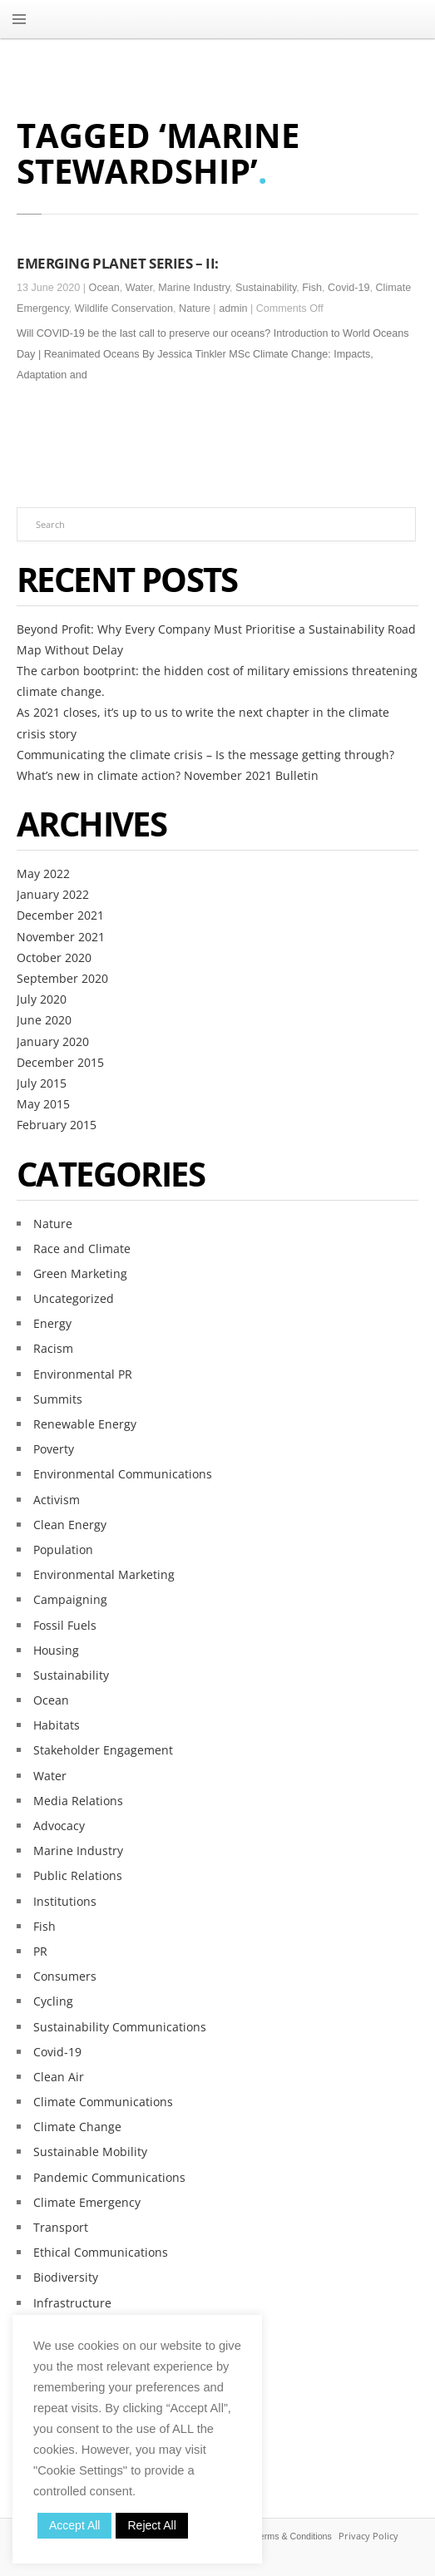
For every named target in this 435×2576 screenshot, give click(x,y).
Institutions (64, 1901)
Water (139, 288)
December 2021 (60, 915)
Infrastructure (72, 2303)
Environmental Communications (122, 1474)
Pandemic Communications (109, 2177)
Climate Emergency (87, 2202)
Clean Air (58, 2077)
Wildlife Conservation (124, 308)
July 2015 (42, 1083)
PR (40, 1951)
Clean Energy (69, 1524)
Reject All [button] (151, 2525)
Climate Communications (103, 2102)
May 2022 (43, 873)
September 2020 (62, 978)
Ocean (104, 288)
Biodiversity (65, 2277)
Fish (312, 288)
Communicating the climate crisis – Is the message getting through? (205, 754)
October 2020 (54, 957)
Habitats (56, 1725)
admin (233, 308)
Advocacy (59, 1825)
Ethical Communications (100, 2252)
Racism (53, 1348)
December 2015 (60, 1062)
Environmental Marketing (104, 1574)
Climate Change (77, 2126)
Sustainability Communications (119, 2027)
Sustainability (265, 288)
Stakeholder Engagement (103, 1750)
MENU (19, 19)
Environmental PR (82, 1374)
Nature (194, 308)
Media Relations (78, 1801)
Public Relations (77, 1875)
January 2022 (53, 894)
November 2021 (61, 937)
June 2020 (44, 1020)
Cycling (53, 2001)
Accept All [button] (74, 2525)
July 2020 (42, 999)
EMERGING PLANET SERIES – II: (118, 263)
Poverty (53, 1449)
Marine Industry (194, 288)
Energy (52, 1323)
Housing (56, 1650)
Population (63, 1549)
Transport (60, 2227)
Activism (56, 1500)
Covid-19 (348, 288)
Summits (57, 1399)
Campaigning (70, 1599)
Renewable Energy (84, 1424)
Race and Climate (82, 1248)
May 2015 (43, 1104)
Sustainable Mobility (90, 2151)
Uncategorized (73, 1298)
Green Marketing (80, 1273)
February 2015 (56, 1125)
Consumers (64, 1976)
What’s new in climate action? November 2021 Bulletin (168, 775)
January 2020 (53, 1041)
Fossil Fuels (64, 1625)
